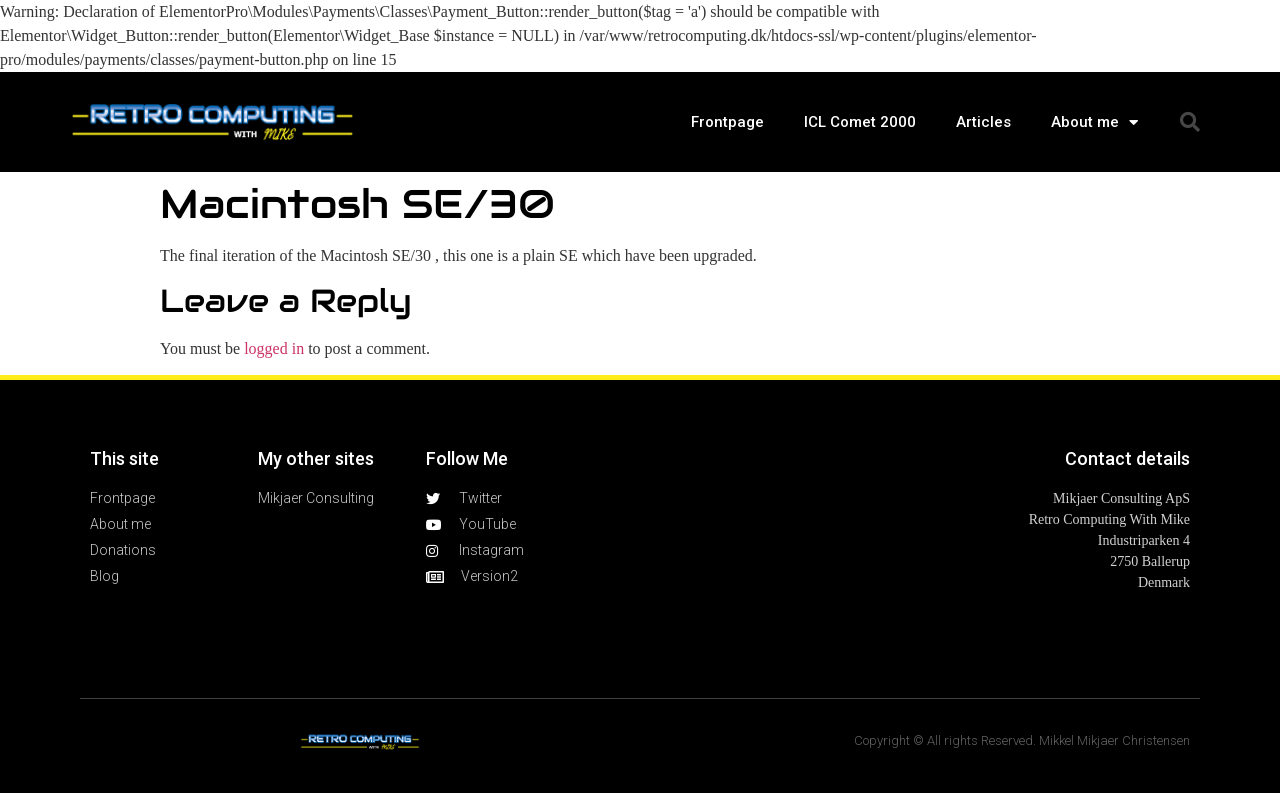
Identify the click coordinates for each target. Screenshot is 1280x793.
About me (1094, 122)
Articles (983, 122)
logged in (274, 348)
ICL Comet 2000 (860, 122)
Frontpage (727, 122)
